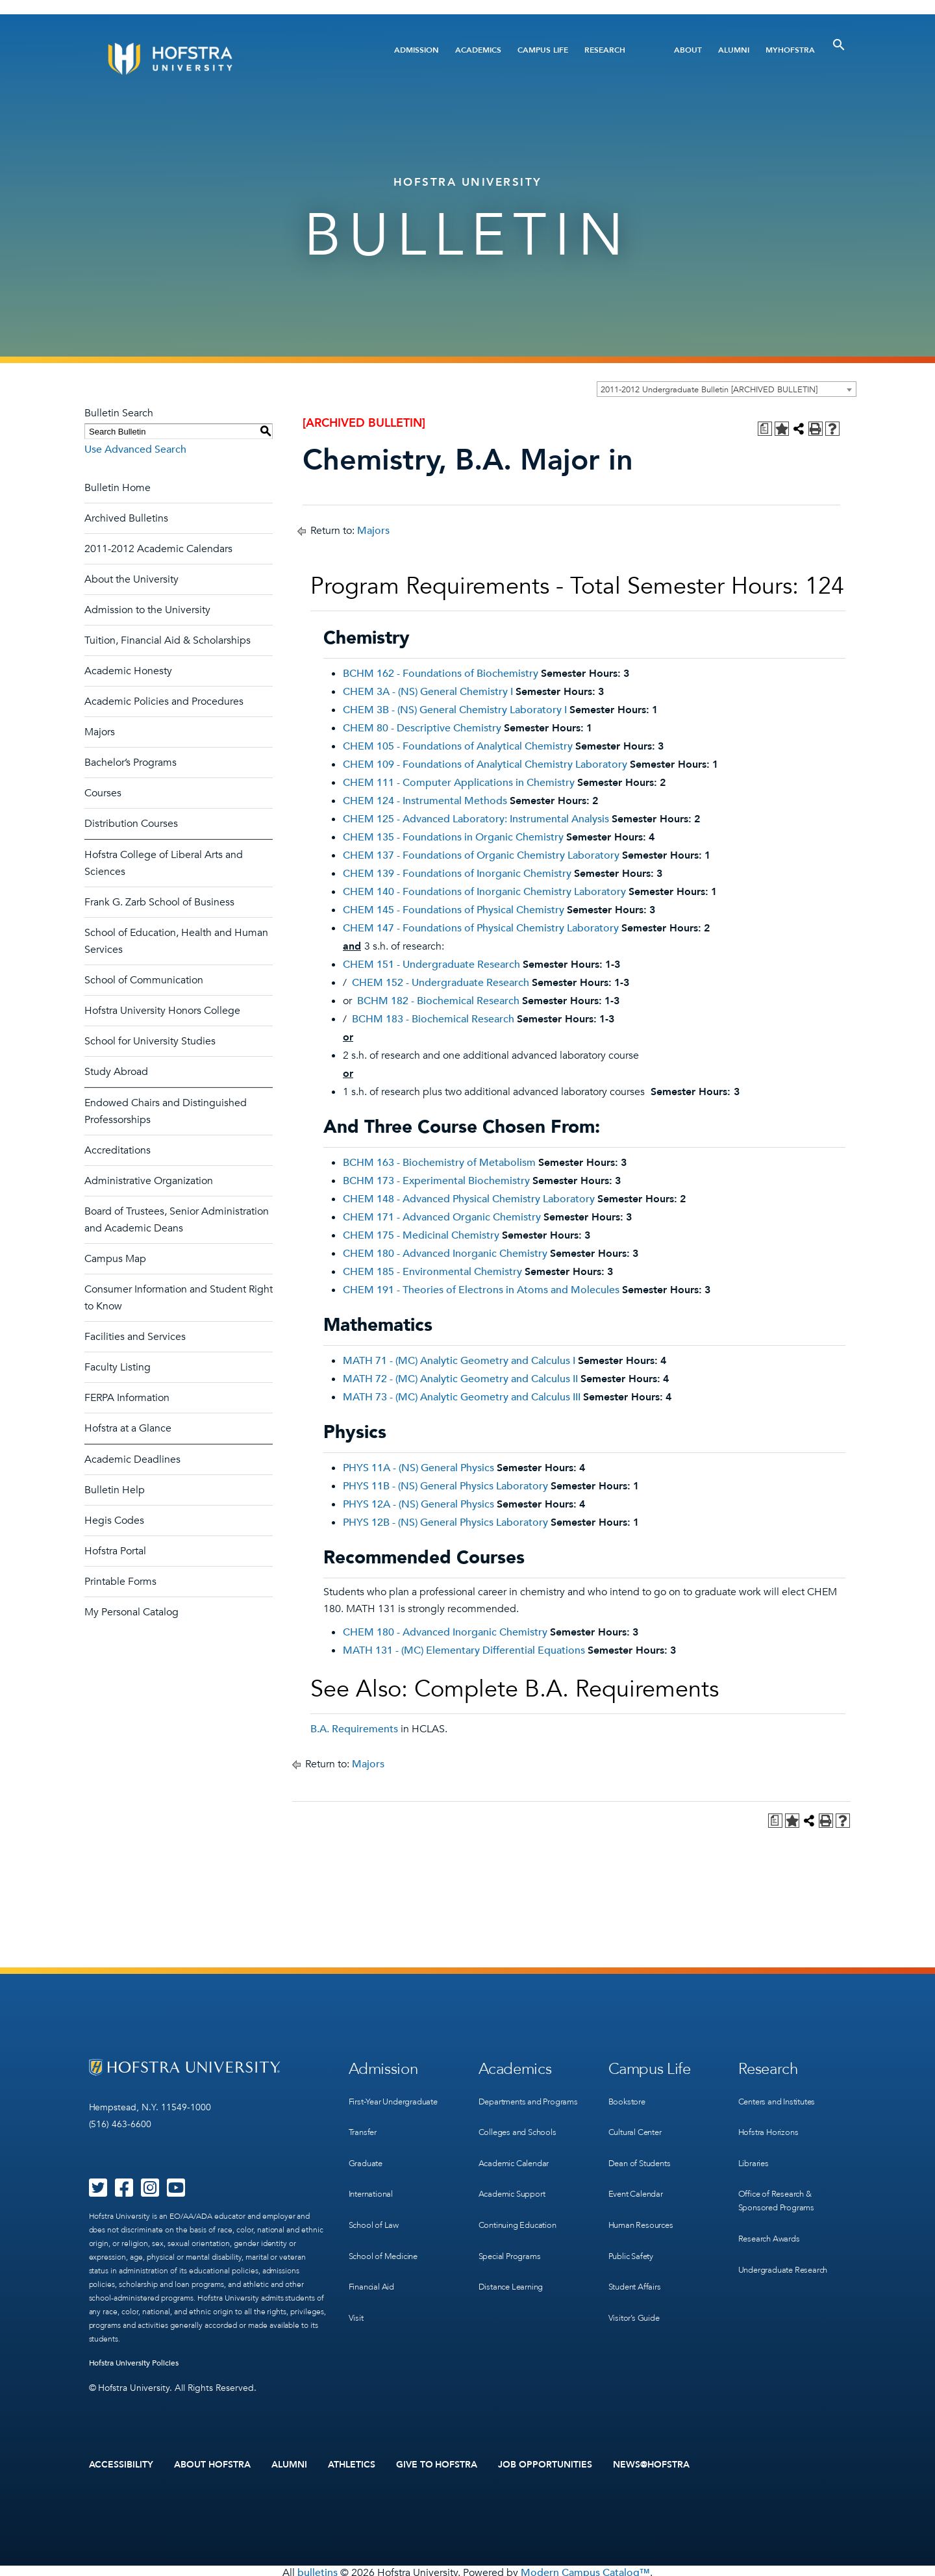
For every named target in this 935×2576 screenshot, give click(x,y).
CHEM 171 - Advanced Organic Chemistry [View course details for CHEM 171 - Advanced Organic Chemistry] (442, 1217)
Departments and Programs (514, 2103)
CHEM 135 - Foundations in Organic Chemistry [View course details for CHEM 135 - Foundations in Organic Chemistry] (453, 837)
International (373, 2176)
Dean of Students (643, 2149)
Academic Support (516, 2190)
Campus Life (542, 50)
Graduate (367, 2149)
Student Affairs (637, 2256)
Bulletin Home (117, 488)
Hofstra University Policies (134, 2363)
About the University (131, 579)
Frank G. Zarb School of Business (159, 902)
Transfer (364, 2123)
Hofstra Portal (115, 1551)
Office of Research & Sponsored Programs (780, 2183)
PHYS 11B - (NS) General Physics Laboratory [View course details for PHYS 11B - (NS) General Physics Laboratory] (445, 1486)
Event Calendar (638, 2176)
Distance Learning (514, 2270)
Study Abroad (116, 1072)
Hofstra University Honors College (162, 1011)
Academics (478, 50)
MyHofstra (790, 50)
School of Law (376, 2203)
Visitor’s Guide (636, 2283)
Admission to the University (147, 610)
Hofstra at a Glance (127, 1428)
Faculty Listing (117, 1367)
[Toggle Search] (839, 45)
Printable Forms (120, 1581)
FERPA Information (126, 1398)
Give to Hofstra (437, 2463)
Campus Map (115, 1259)
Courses (102, 793)
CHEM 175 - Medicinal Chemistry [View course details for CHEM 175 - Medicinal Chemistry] (421, 1235)
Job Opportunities (545, 2463)
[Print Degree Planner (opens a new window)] (765, 429)
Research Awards (772, 2216)
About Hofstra (212, 2463)
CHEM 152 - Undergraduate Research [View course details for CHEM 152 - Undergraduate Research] (440, 983)
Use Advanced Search (135, 449)
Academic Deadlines (132, 1459)
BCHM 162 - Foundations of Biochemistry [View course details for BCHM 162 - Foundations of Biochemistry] (440, 673)
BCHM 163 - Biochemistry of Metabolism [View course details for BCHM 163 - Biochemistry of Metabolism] (439, 1162)
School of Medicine (386, 2229)
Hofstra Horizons (770, 2123)
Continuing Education (522, 2216)
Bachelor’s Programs (130, 762)
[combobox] (726, 389)
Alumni (733, 50)
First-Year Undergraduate (399, 2096)
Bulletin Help (114, 1490)
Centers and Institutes (782, 2096)
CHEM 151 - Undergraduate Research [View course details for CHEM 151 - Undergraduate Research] (431, 964)
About (688, 50)
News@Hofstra (651, 2463)
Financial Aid (374, 2256)
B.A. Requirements (354, 1729)
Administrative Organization (148, 1181)
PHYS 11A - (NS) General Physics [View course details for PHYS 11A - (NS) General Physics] (418, 1468)
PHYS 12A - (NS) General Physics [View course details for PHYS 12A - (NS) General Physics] (418, 1504)
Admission (416, 50)
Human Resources (644, 2203)
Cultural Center (638, 2123)
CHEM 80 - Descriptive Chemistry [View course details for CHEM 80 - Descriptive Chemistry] (422, 728)
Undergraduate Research (788, 2243)
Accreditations (117, 1150)
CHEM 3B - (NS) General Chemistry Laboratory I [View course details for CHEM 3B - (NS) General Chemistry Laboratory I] (455, 710)
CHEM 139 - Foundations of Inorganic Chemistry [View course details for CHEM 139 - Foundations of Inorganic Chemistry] (457, 873)
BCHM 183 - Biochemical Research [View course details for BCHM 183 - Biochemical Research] (433, 1019)
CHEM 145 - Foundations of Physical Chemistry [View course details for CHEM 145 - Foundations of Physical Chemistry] (453, 910)
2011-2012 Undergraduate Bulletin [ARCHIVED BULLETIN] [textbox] (709, 390)
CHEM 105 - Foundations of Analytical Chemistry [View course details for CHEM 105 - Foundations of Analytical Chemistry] (458, 746)
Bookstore (628, 2096)
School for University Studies (150, 1041)
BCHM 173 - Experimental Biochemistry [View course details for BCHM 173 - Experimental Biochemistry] (436, 1181)
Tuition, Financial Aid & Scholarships (167, 640)
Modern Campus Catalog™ (585, 2569)
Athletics (351, 2463)
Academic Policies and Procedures (163, 701)
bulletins (317, 2569)
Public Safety (633, 2229)
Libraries (754, 2149)
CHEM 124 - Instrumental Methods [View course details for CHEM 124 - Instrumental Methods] (425, 801)
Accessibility (121, 2463)
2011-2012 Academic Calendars (158, 549)
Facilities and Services (135, 1337)
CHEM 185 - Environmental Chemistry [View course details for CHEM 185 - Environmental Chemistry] (432, 1272)
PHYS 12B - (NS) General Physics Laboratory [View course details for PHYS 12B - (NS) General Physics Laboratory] (445, 1522)
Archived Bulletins (126, 518)
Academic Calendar (518, 2163)
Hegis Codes (114, 1520)
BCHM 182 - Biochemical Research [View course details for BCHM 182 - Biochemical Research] (438, 1001)
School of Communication (143, 980)
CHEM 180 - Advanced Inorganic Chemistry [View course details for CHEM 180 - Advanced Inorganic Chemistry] (445, 1253)
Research (604, 50)
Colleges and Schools (521, 2136)
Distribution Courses (131, 823)
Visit (356, 2283)
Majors (99, 732)
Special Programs (513, 2243)
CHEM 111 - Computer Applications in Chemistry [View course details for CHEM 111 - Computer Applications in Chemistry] (459, 783)
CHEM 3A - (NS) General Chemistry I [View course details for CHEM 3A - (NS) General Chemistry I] (428, 692)
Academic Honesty (128, 671)
